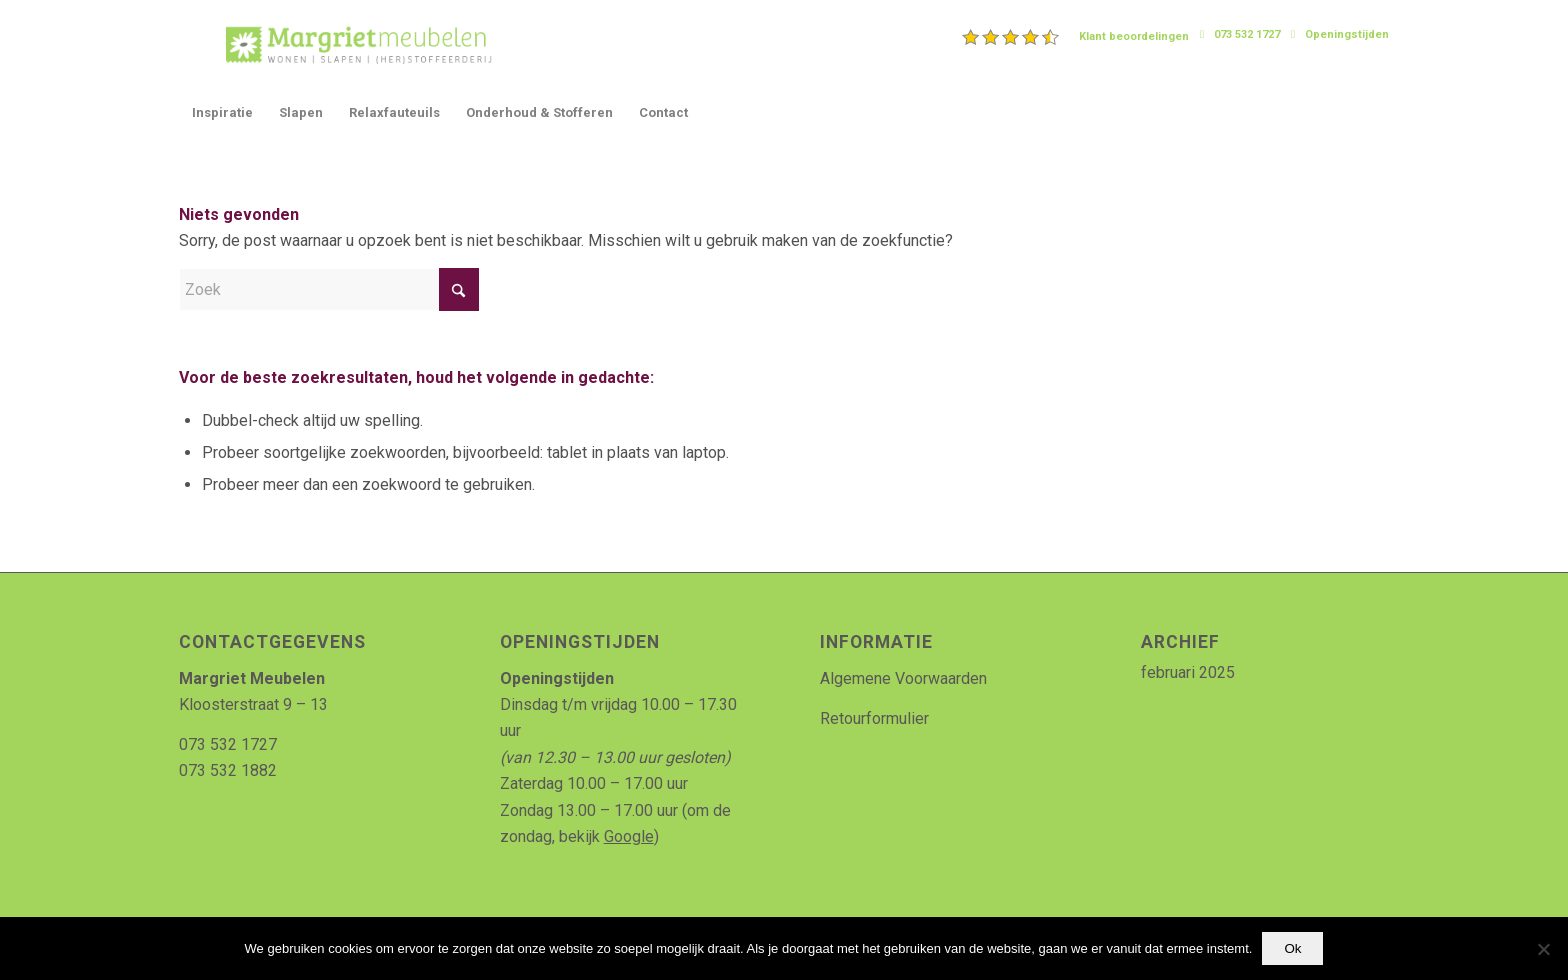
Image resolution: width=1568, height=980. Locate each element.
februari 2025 (1188, 672)
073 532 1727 (1247, 34)
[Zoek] (329, 289)
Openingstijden (1347, 34)
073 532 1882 (228, 770)
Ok (1292, 948)
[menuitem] (1076, 37)
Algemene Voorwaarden (903, 678)
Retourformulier (874, 718)
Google (629, 836)
